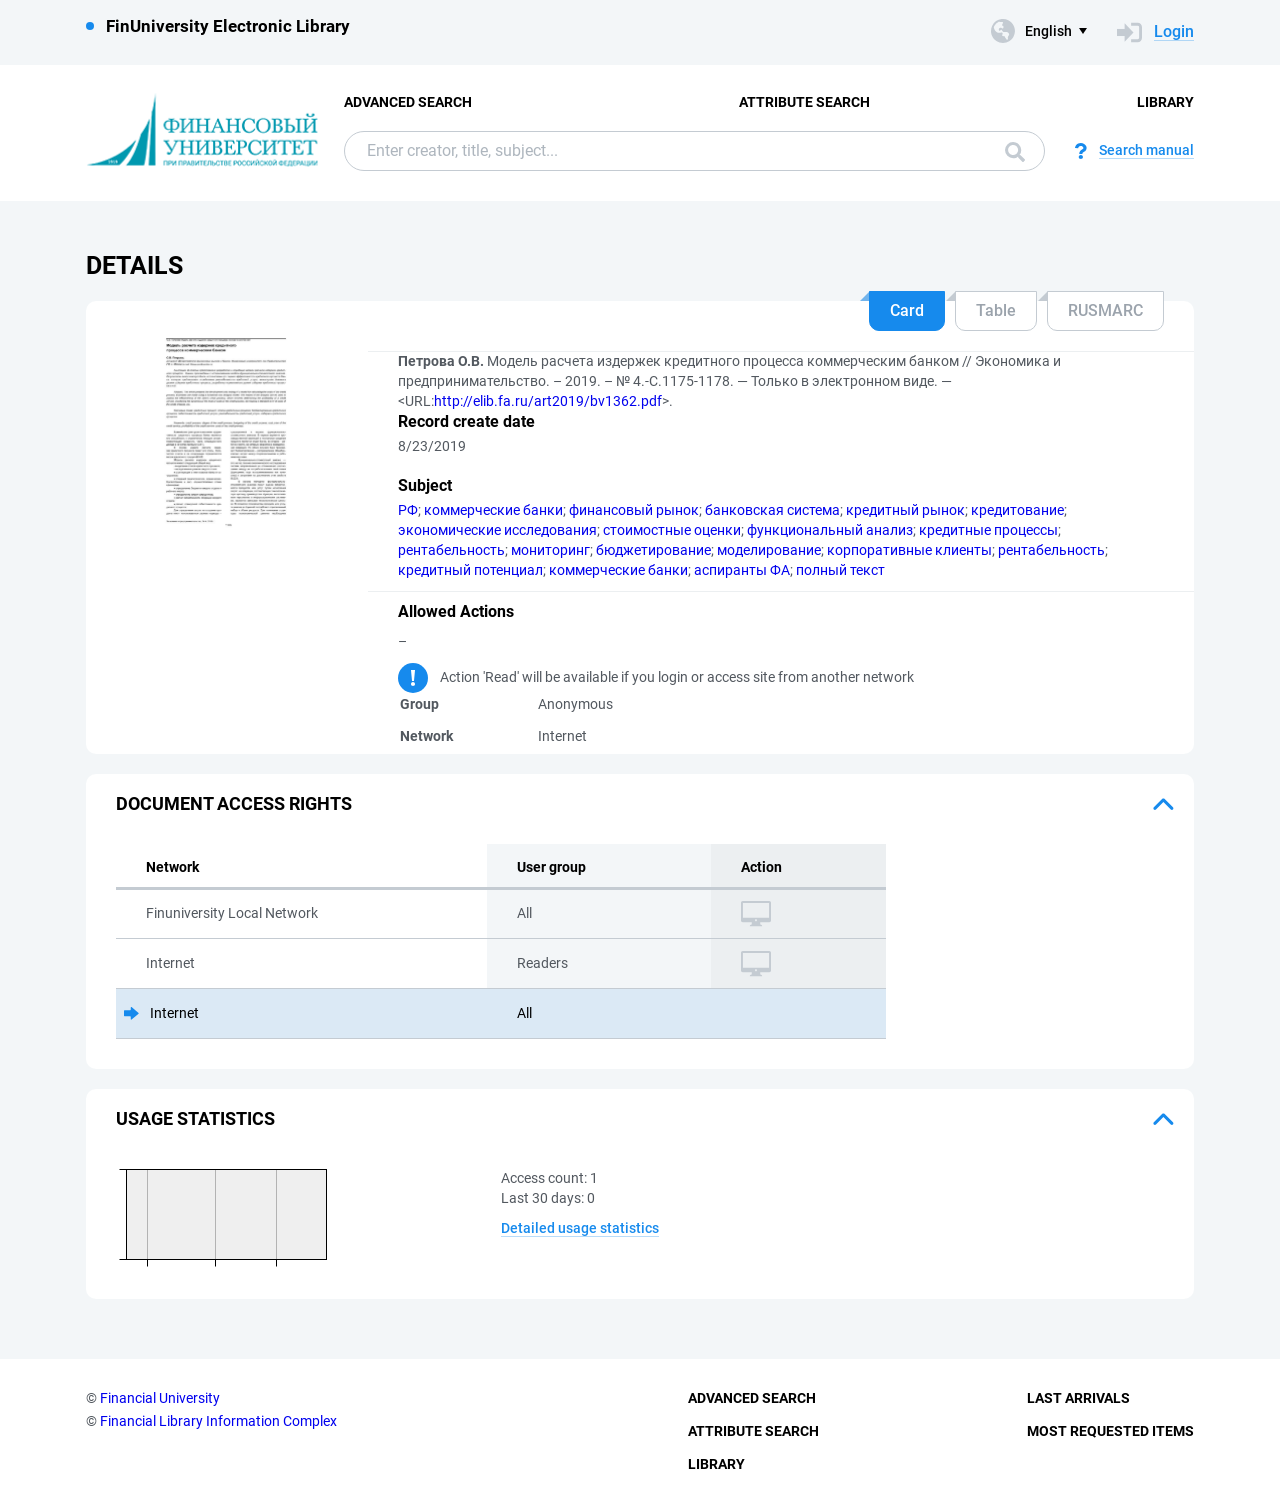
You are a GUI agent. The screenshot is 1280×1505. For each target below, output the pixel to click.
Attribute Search (804, 102)
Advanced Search (408, 102)
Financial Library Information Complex (218, 1421)
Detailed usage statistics (580, 1228)
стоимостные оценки (672, 530)
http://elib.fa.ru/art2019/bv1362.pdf (548, 401)
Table (996, 310)
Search (1015, 152)
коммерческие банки (493, 510)
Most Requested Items (1110, 1431)
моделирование (769, 550)
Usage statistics (195, 1118)
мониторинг (550, 550)
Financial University (160, 1398)
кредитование (1017, 510)
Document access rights (234, 803)
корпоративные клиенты (909, 550)
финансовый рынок (634, 510)
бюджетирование (653, 550)
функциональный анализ (830, 530)
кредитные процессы (988, 530)
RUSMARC (1105, 310)
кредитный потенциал (470, 570)
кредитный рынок (905, 510)
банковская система (772, 510)
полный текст (840, 570)
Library (1165, 102)
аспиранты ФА (742, 570)
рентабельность (451, 550)
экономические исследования (497, 530)
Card (907, 310)
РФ (408, 510)
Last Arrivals (1078, 1398)
